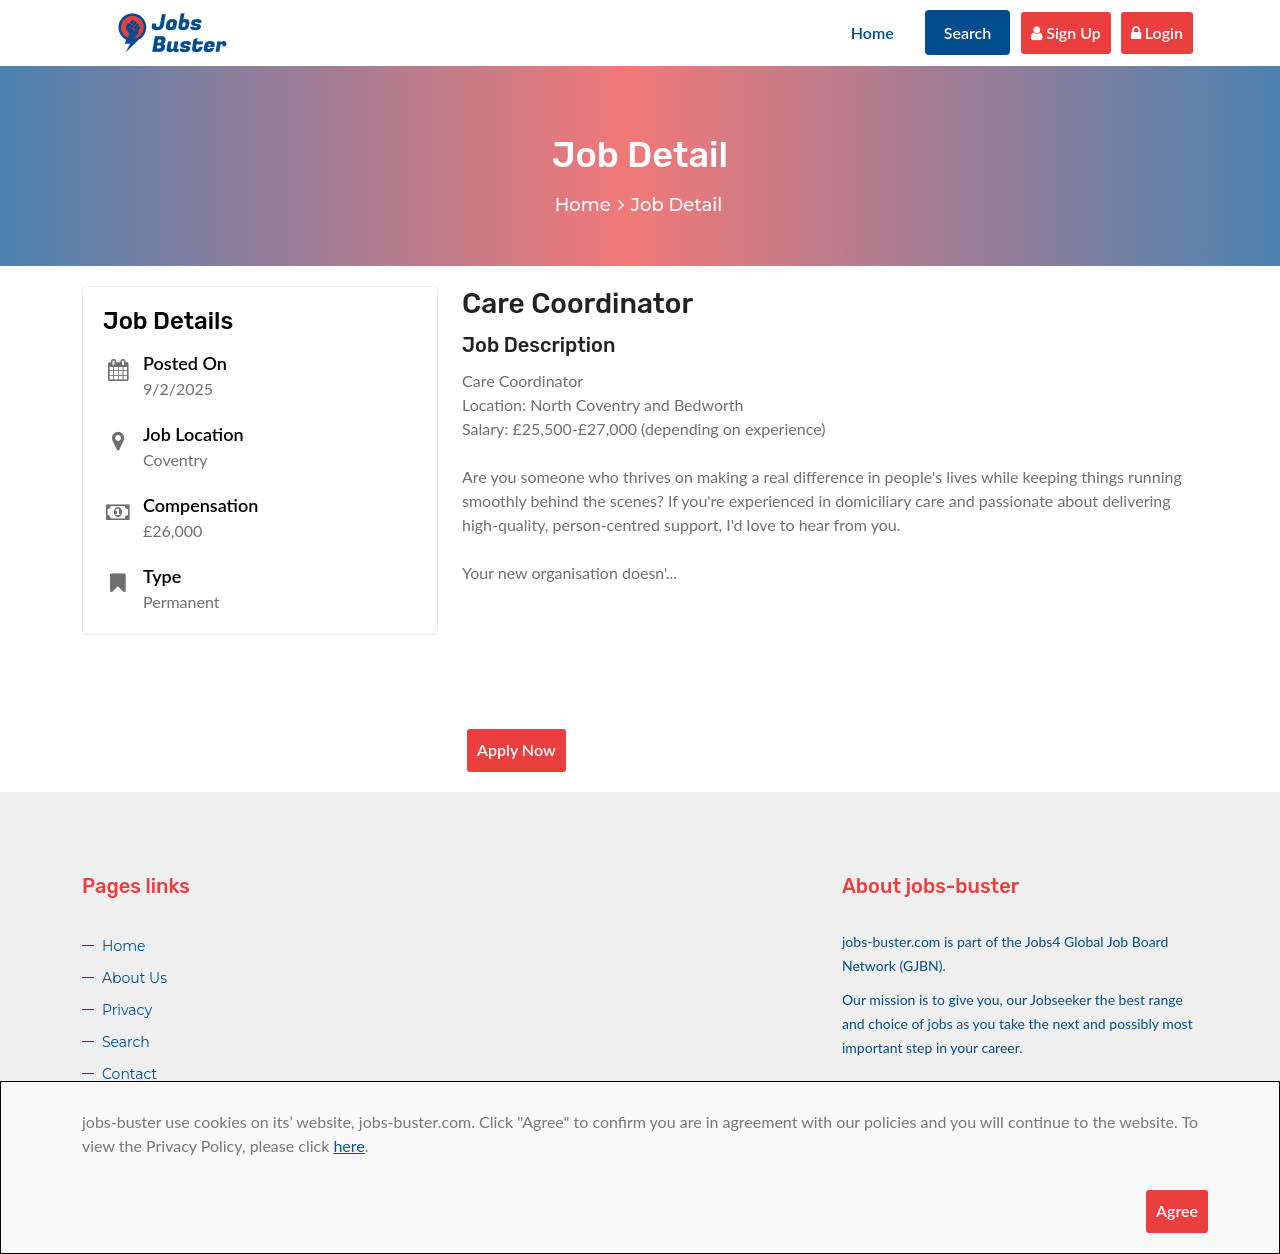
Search (968, 32)
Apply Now (516, 749)
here (348, 1145)
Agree (1177, 1210)
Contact (129, 1074)
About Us (134, 978)
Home (872, 32)
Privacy (127, 1010)
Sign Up (1066, 32)
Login (1157, 32)
